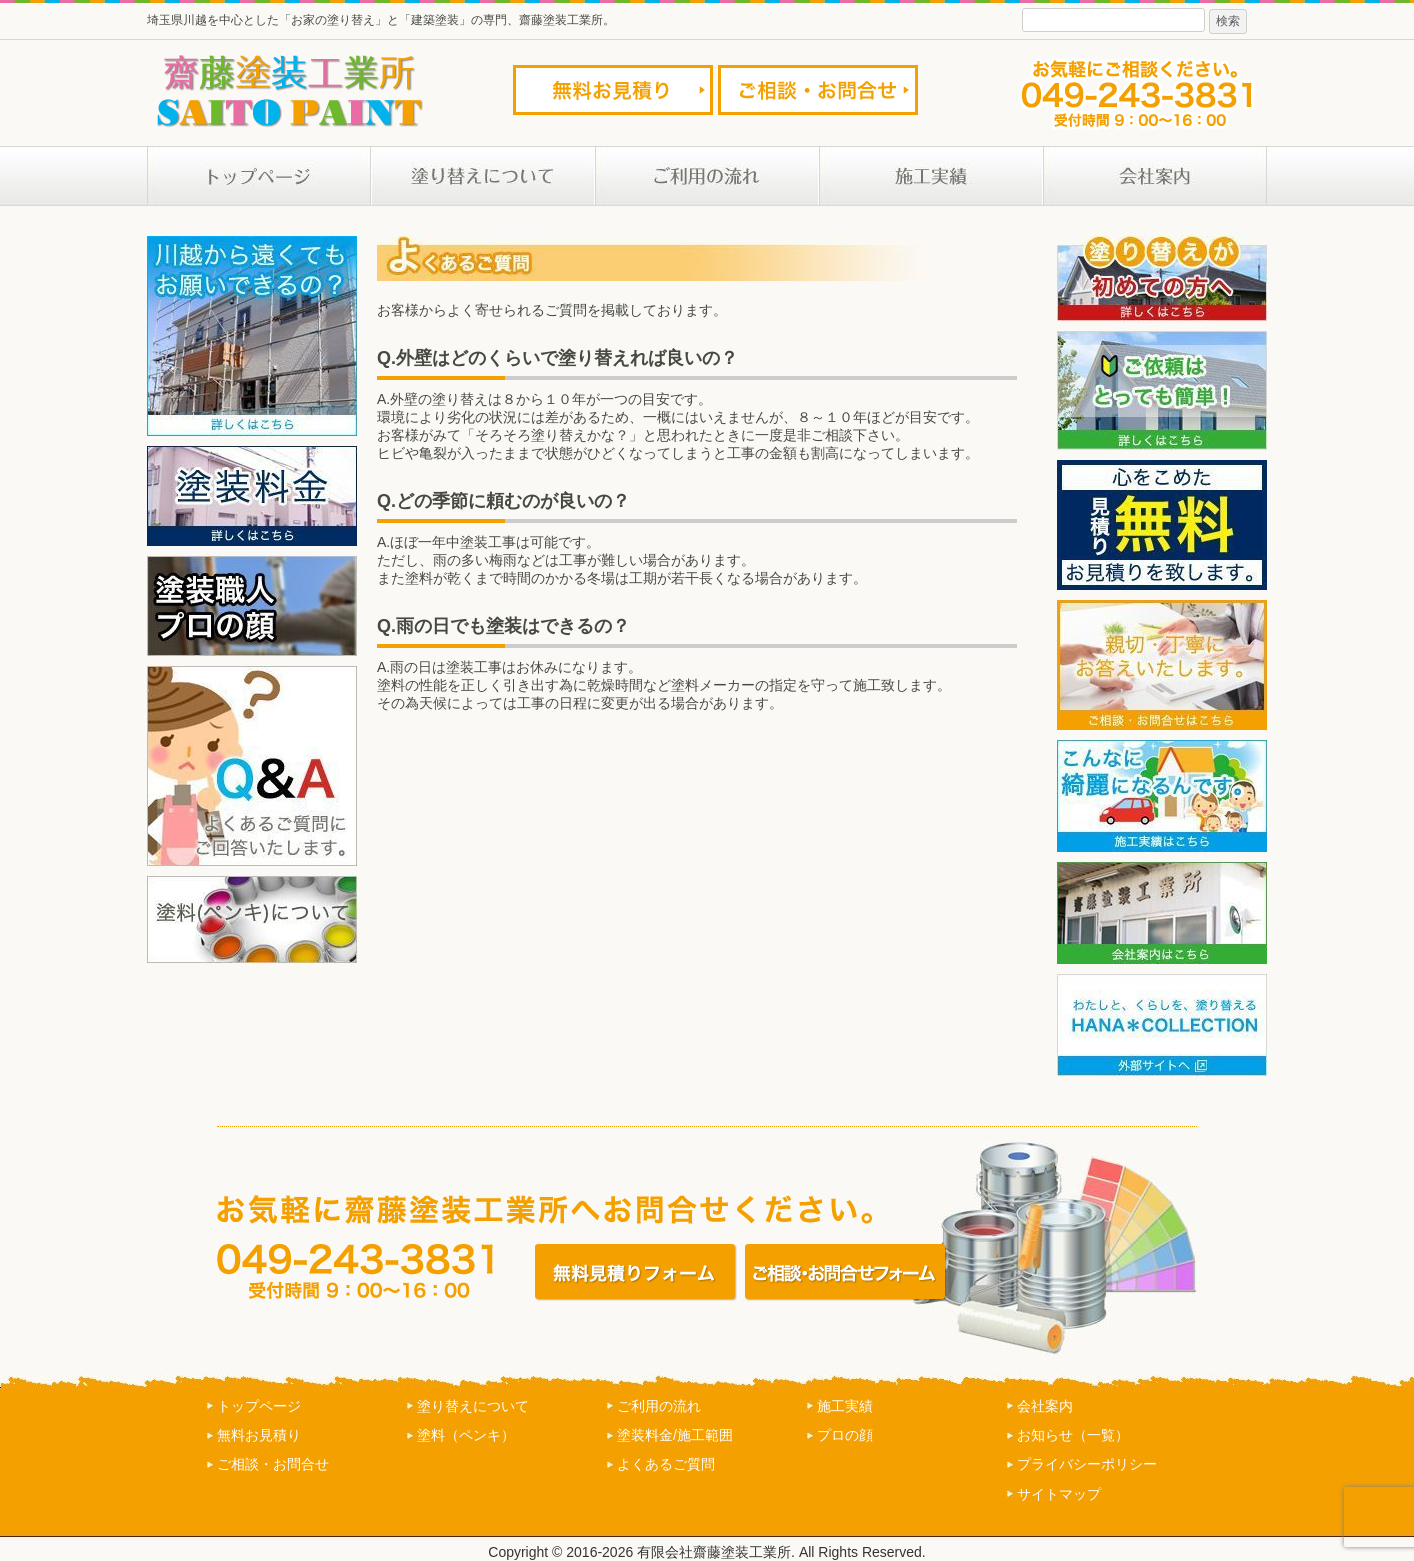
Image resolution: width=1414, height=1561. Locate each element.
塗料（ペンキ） (466, 1435)
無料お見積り (259, 1435)
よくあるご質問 (666, 1464)
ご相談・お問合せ (273, 1464)
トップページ (259, 1406)
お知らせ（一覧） (1073, 1435)
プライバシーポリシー (1087, 1464)
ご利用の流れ (659, 1406)
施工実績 (845, 1406)
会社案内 (1045, 1406)
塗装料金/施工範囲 (675, 1435)
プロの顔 (845, 1435)
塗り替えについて (473, 1406)
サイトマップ (1059, 1494)
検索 (1228, 21)
